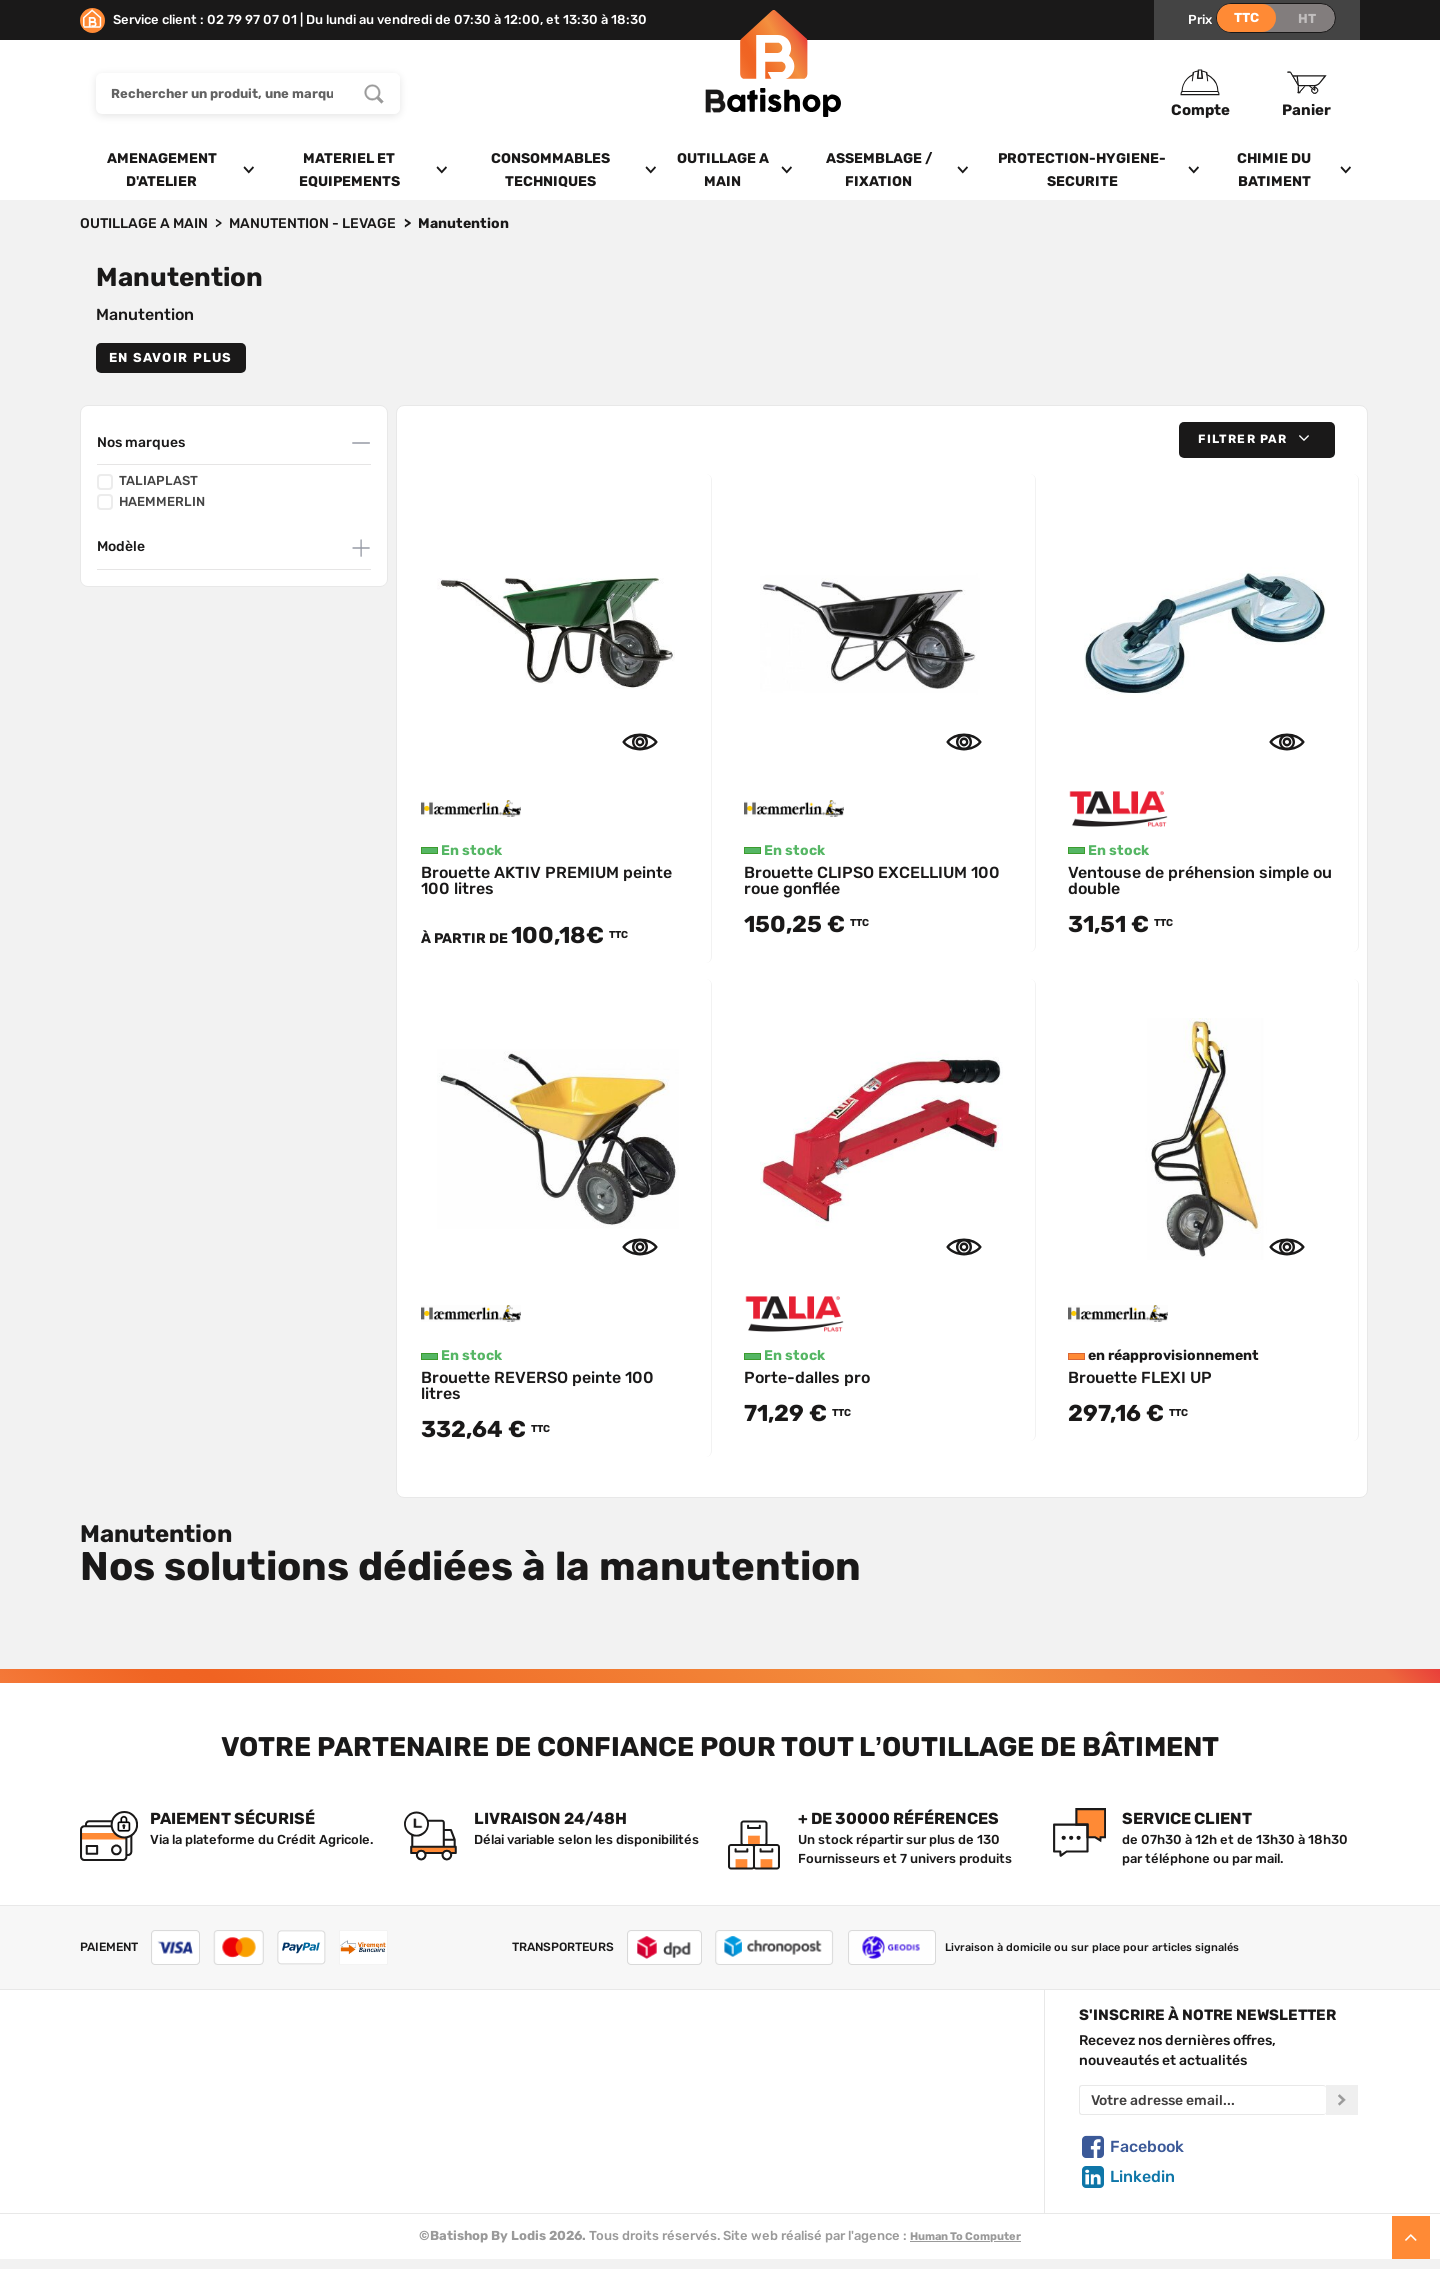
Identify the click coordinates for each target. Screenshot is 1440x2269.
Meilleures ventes (484, 2149)
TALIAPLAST (147, 481)
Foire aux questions (141, 2103)
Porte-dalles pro (807, 1377)
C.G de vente (120, 2126)
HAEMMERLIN (151, 502)
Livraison (108, 2172)
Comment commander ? (155, 2195)
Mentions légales (133, 2149)
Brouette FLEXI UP (1140, 1377)
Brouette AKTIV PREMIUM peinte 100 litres (546, 880)
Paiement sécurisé (811, 2149)
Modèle (121, 546)
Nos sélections (475, 2103)
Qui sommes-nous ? (142, 2056)
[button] (1257, 439)
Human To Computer (965, 2236)
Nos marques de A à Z (496, 2080)
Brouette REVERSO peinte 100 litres (537, 1385)
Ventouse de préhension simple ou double (1200, 880)
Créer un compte (806, 2056)
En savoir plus (171, 357)
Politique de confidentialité (837, 2103)
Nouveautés (467, 2126)
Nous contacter (128, 2080)
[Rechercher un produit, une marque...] (374, 93)
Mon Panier (788, 2080)
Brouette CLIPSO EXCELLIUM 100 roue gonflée (872, 880)
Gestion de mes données (831, 2126)
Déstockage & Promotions (511, 2172)
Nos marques (141, 442)
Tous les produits (482, 2056)
